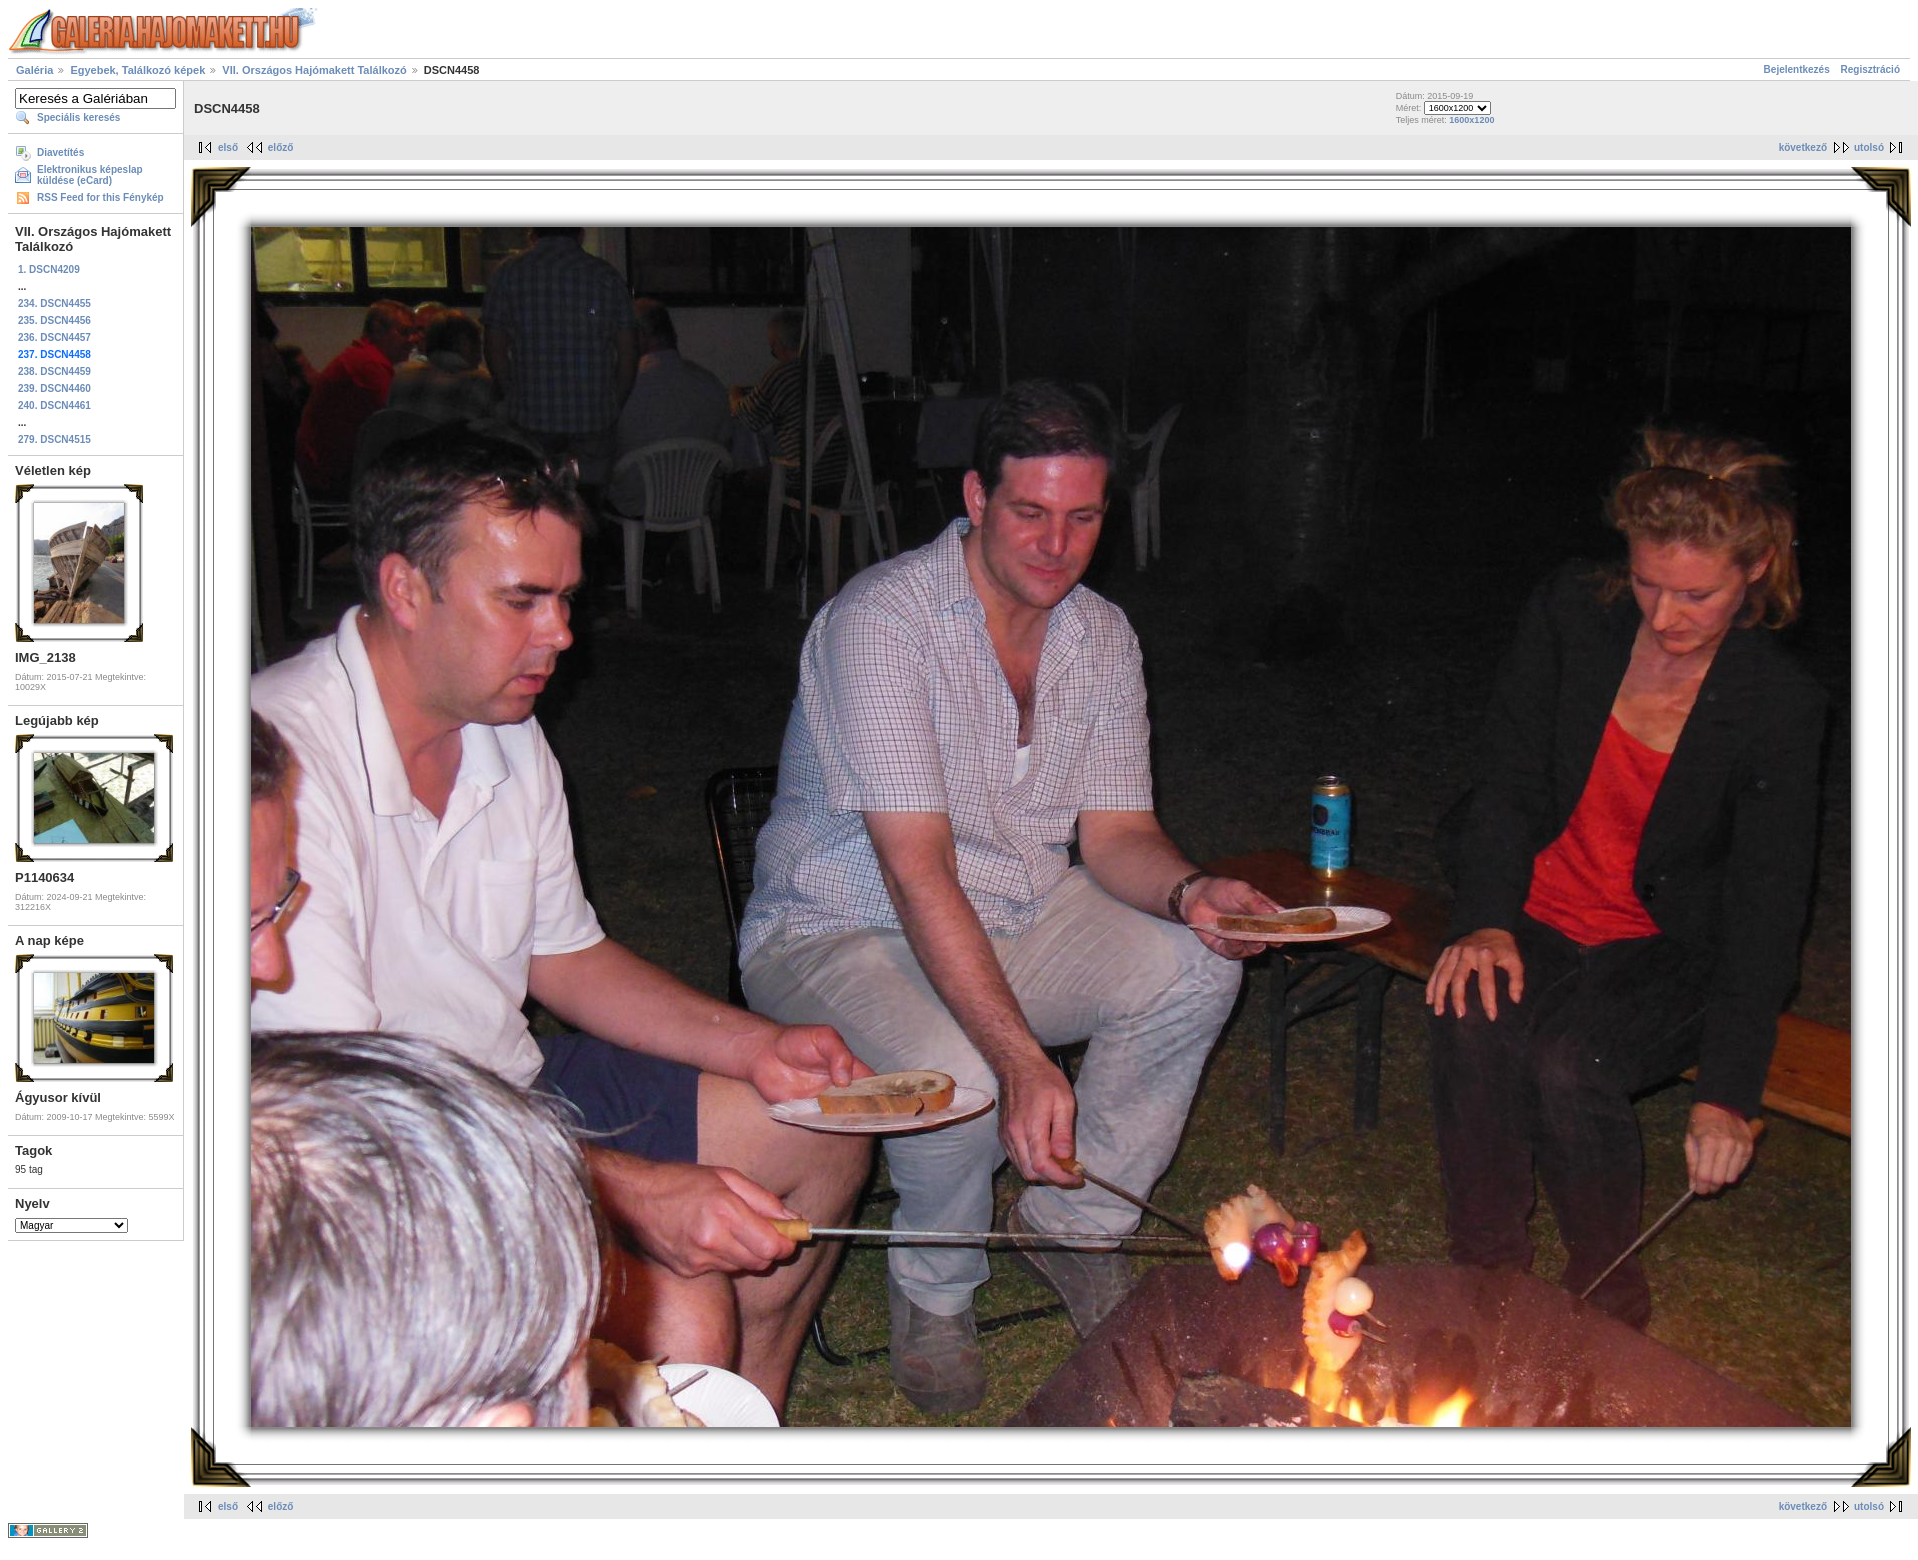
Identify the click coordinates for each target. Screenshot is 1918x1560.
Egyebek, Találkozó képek (137, 70)
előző (281, 147)
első (228, 147)
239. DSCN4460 (54, 388)
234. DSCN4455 (54, 303)
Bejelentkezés (1797, 69)
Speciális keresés (78, 117)
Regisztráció (1870, 69)
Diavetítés (60, 152)
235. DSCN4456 (54, 320)
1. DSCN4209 (49, 269)
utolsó (1869, 147)
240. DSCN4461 (54, 405)
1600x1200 (1471, 120)
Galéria (34, 70)
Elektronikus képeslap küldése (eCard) (90, 175)
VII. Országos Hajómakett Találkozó (314, 70)
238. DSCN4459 (54, 371)
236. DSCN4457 (54, 337)
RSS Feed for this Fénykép (100, 197)
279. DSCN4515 (54, 439)
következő (1803, 147)
